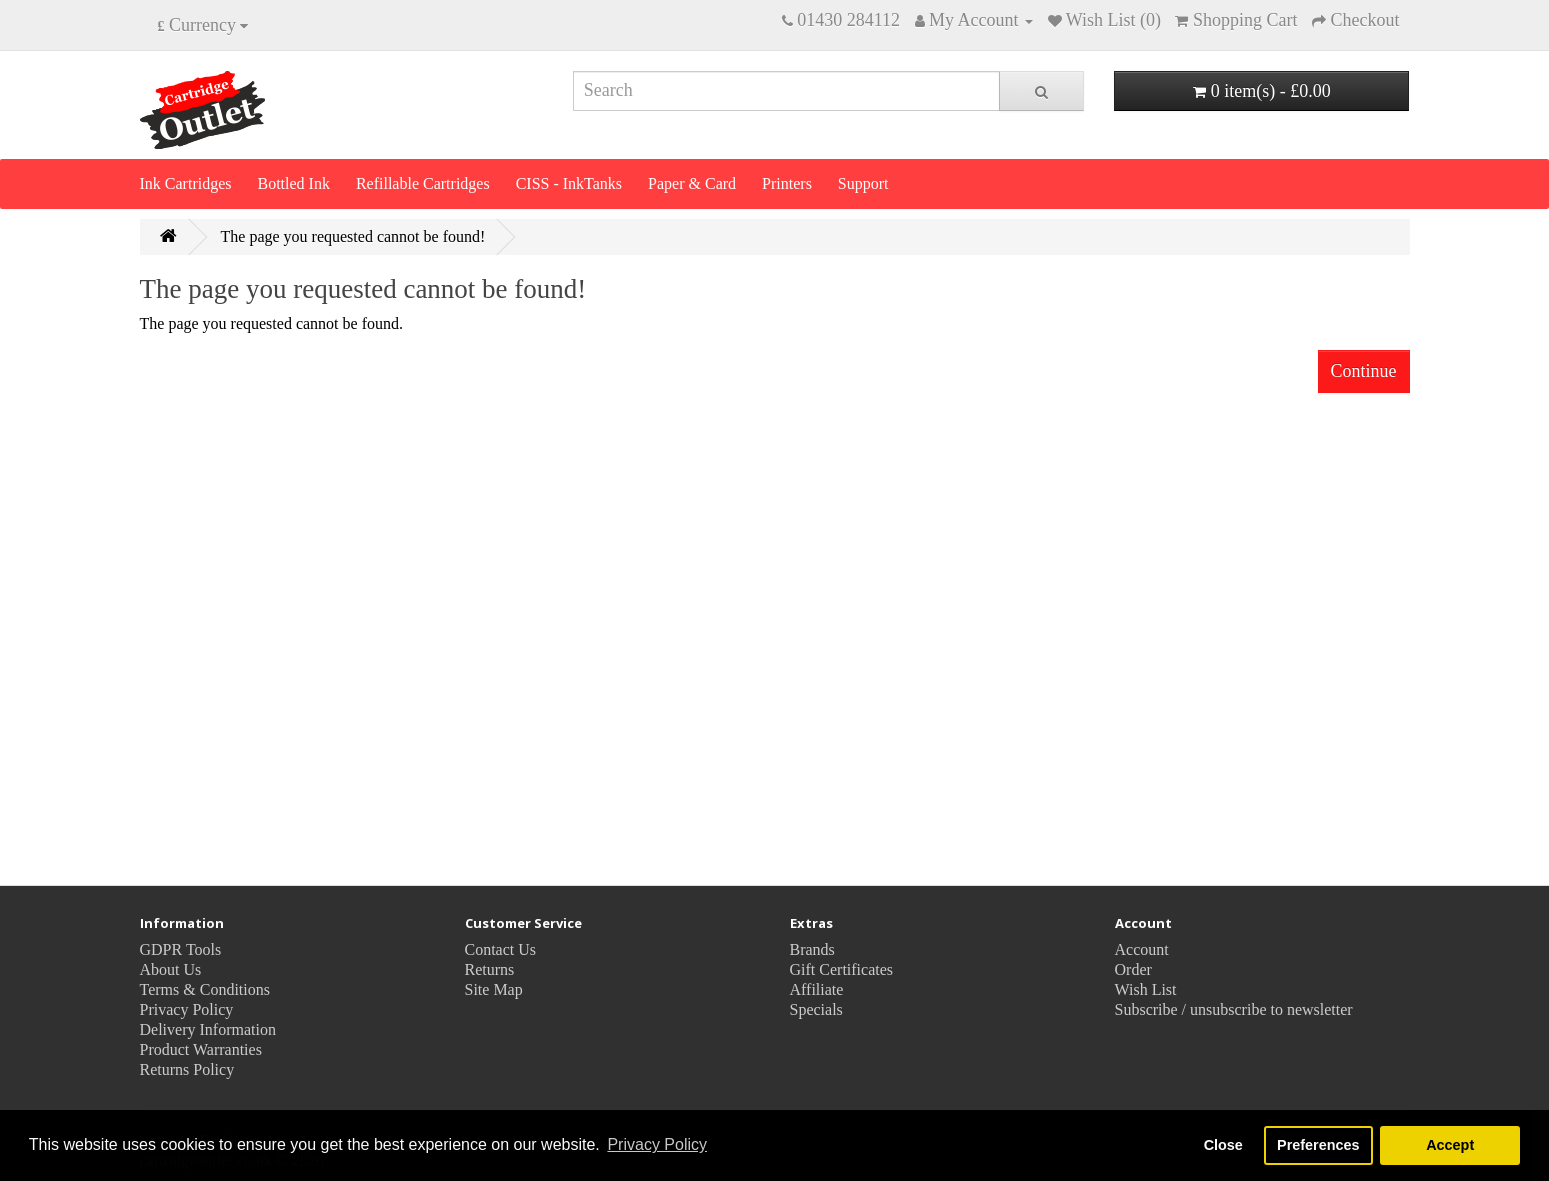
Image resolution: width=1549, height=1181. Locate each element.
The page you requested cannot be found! (353, 236)
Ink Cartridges (186, 183)
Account (1142, 949)
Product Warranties (201, 1049)
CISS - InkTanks (569, 183)
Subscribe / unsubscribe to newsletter (1234, 1009)
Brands (812, 949)
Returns (490, 969)
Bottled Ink (293, 183)
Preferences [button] (1318, 1145)
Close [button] (1223, 1145)
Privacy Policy (187, 1009)
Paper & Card (692, 183)
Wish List (1146, 989)
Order (1133, 969)
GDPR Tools (181, 949)
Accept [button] (1450, 1145)
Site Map (494, 989)
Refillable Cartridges (423, 183)
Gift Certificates (842, 969)
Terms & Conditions (205, 989)
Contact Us (501, 949)
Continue (1364, 371)
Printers (787, 183)
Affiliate (817, 989)
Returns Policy (187, 1069)
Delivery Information (208, 1029)
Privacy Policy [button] (657, 1144)
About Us (171, 969)
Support (863, 183)
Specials (816, 1009)
